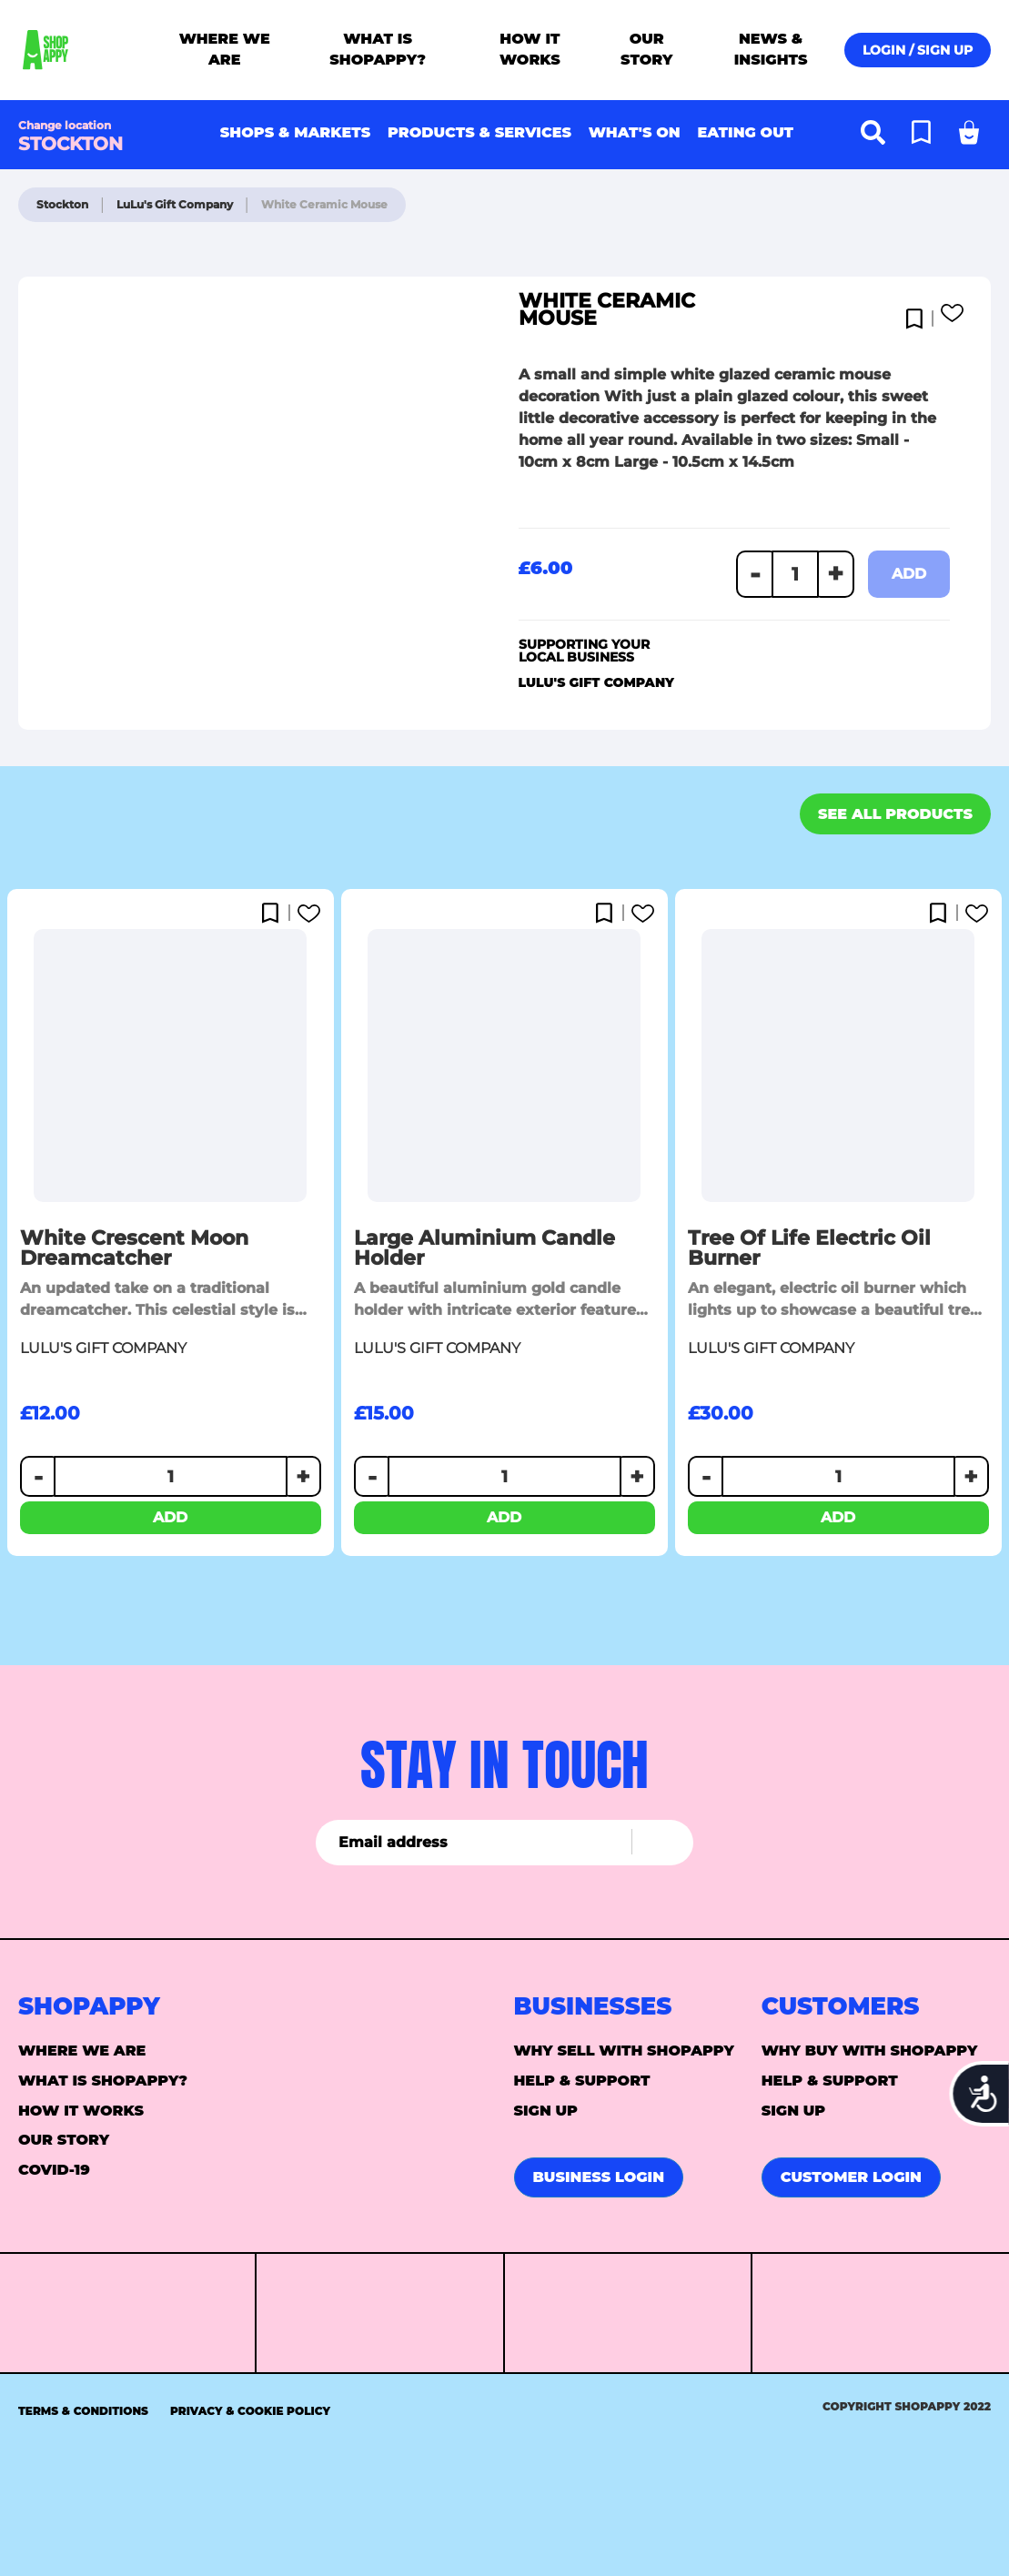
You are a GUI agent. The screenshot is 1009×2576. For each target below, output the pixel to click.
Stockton (63, 204)
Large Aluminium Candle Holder (484, 1248)
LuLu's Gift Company (176, 204)
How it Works (81, 2110)
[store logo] (87, 50)
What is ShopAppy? (102, 2080)
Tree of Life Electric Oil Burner (809, 1248)
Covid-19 (54, 2169)
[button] (918, 314)
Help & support (582, 2080)
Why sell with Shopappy (624, 2050)
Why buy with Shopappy (870, 2050)
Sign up (546, 2110)
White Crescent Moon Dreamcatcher (134, 1248)
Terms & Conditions (83, 2411)
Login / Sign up (918, 50)
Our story (63, 2139)
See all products (895, 814)
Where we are (82, 2050)
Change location (64, 125)
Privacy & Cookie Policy (250, 2411)
